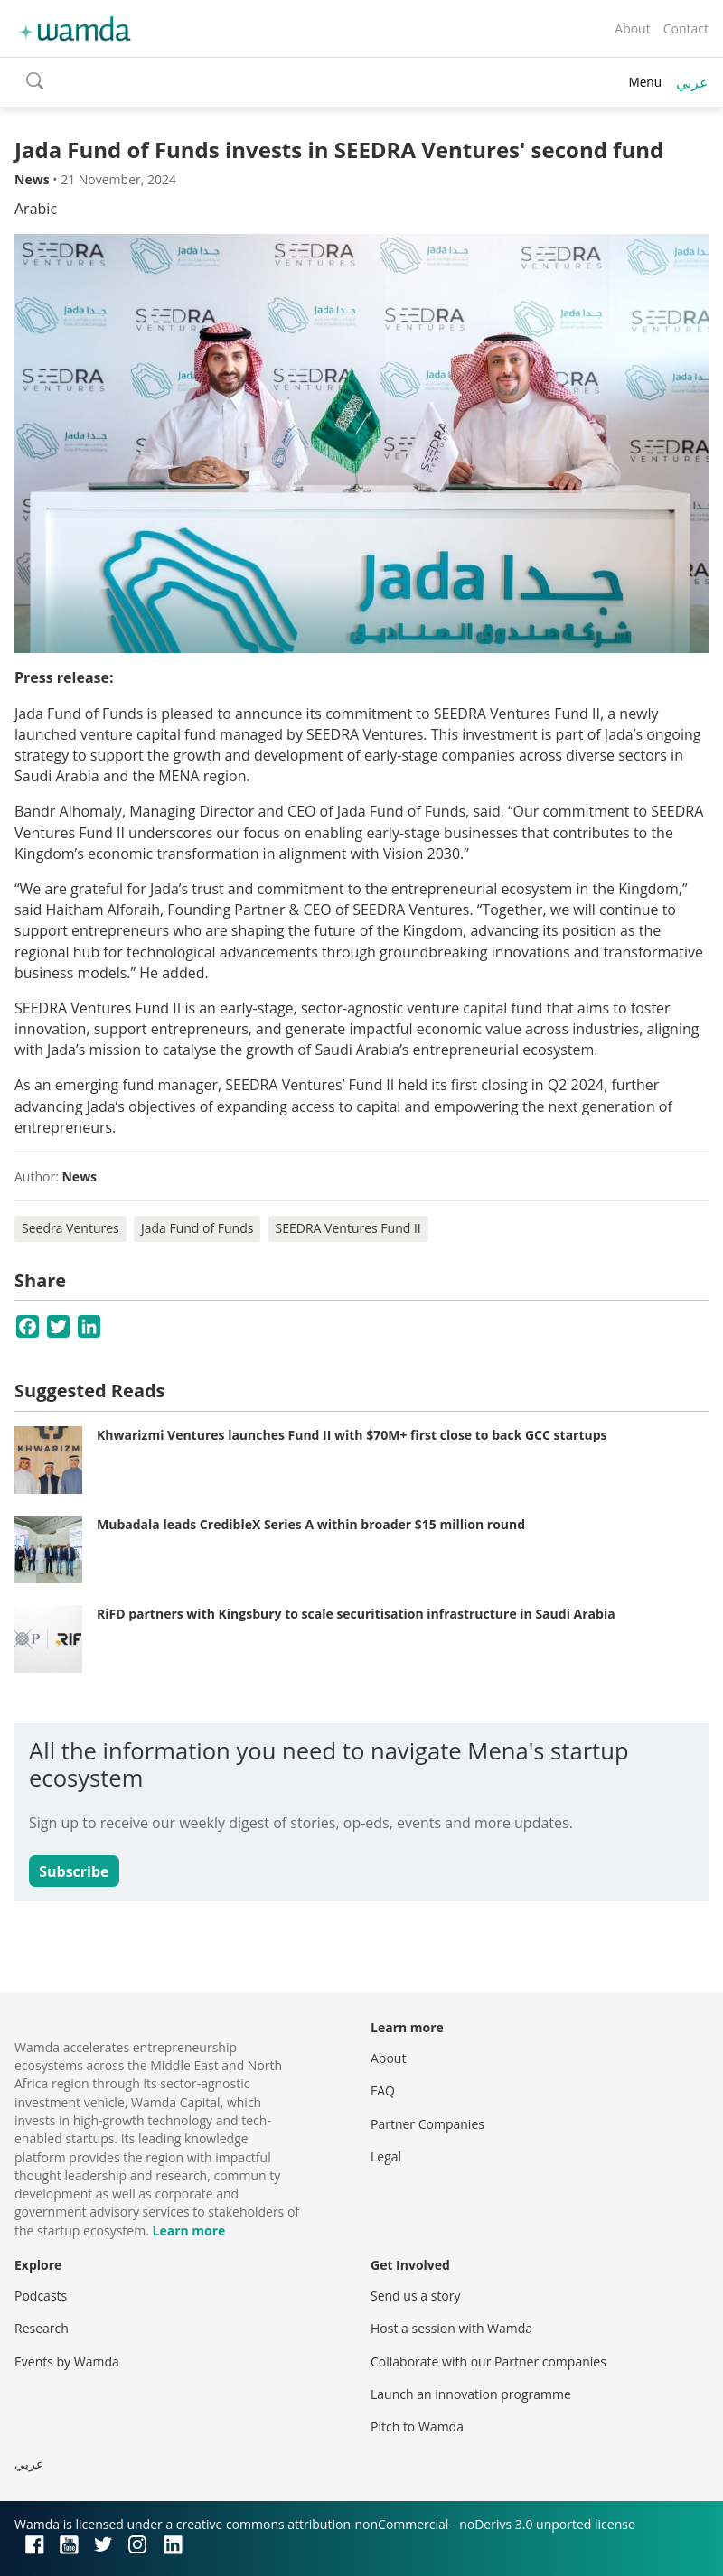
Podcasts (40, 2295)
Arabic (35, 209)
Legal (386, 2156)
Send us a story (415, 2295)
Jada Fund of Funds (197, 1228)
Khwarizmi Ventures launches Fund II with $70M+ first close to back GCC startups (352, 1434)
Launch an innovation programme (471, 2394)
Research (41, 2328)
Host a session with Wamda (451, 2328)
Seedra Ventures (70, 1228)
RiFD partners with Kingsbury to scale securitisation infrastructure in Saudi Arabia (356, 1613)
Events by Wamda (66, 2361)
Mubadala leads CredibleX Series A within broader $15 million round (311, 1524)
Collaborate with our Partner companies (488, 2361)
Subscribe (73, 1871)
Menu (645, 81)
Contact (686, 28)
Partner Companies (427, 2124)
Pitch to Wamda (417, 2426)
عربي (692, 82)
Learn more (189, 2230)
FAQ (383, 2090)
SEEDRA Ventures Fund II (348, 1228)
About (632, 28)
